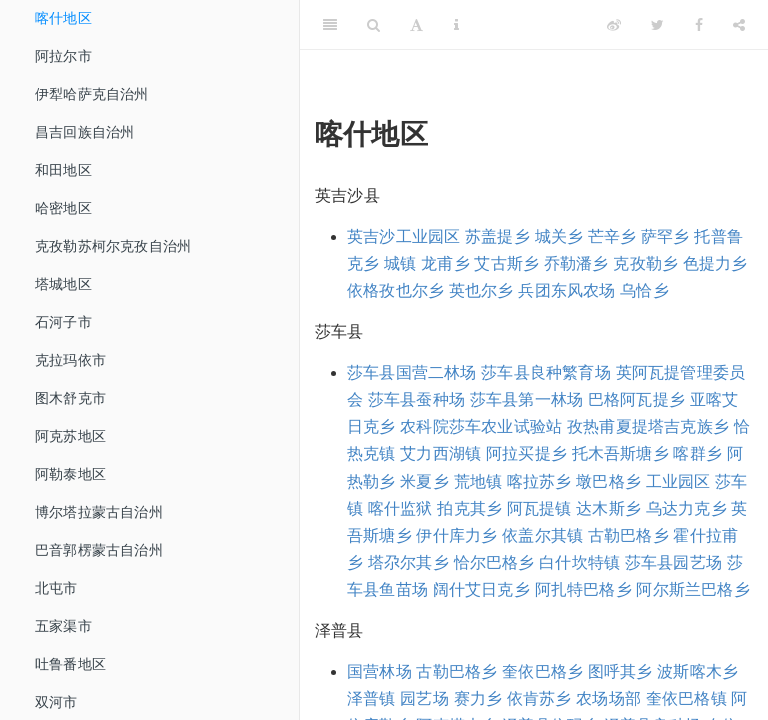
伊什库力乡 (456, 535)
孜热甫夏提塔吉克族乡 (648, 426)
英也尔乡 (481, 290)
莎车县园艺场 (673, 562)
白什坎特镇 (579, 562)
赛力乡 (478, 698)
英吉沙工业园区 (403, 236)
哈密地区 (63, 208)
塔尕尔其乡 (408, 562)
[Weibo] (614, 25)
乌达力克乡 (686, 508)
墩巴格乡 (608, 481)
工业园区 (678, 481)
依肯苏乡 (539, 698)
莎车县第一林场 (526, 399)
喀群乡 (697, 453)
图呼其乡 (620, 671)
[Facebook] (699, 25)
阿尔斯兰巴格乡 (692, 589)
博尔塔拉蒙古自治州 (99, 512)
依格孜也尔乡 (395, 290)
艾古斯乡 (506, 263)
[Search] (373, 25)
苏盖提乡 (497, 236)
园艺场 (424, 698)
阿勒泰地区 (70, 474)
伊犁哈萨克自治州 (92, 94)
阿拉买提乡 (526, 453)
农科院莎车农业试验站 (481, 426)
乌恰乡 (644, 290)
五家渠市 (63, 626)
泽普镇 (371, 698)
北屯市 (56, 588)
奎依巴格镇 (686, 698)
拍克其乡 (469, 508)
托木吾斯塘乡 (620, 453)
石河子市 (63, 322)
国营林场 (379, 671)
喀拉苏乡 (539, 481)
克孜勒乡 (645, 263)
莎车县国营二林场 (412, 372)
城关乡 (559, 236)
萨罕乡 (665, 236)
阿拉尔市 (63, 56)
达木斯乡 (608, 508)
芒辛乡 (612, 236)
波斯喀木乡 (697, 671)
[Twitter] (657, 25)
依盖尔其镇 (542, 535)
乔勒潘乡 (576, 263)
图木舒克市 (70, 398)
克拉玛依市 (70, 360)
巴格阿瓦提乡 (636, 399)
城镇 (400, 263)
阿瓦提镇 (539, 508)
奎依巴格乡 (542, 671)
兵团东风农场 (566, 290)
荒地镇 (478, 481)
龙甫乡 (445, 263)
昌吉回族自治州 (84, 132)
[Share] (739, 25)
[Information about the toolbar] (456, 25)
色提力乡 (715, 263)
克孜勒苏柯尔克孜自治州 (113, 246)
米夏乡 (424, 481)
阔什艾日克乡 (481, 589)
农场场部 (608, 698)
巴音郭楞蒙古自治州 (99, 550)
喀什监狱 (400, 508)
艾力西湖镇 (440, 453)
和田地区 (63, 170)
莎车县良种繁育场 (546, 372)
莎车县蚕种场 (416, 399)
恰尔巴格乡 (494, 562)
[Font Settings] (416, 25)
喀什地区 (63, 18)
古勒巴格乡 (628, 535)
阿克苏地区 (70, 436)
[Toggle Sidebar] (330, 25)
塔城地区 (63, 284)
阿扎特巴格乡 (583, 589)
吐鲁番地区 (70, 664)
